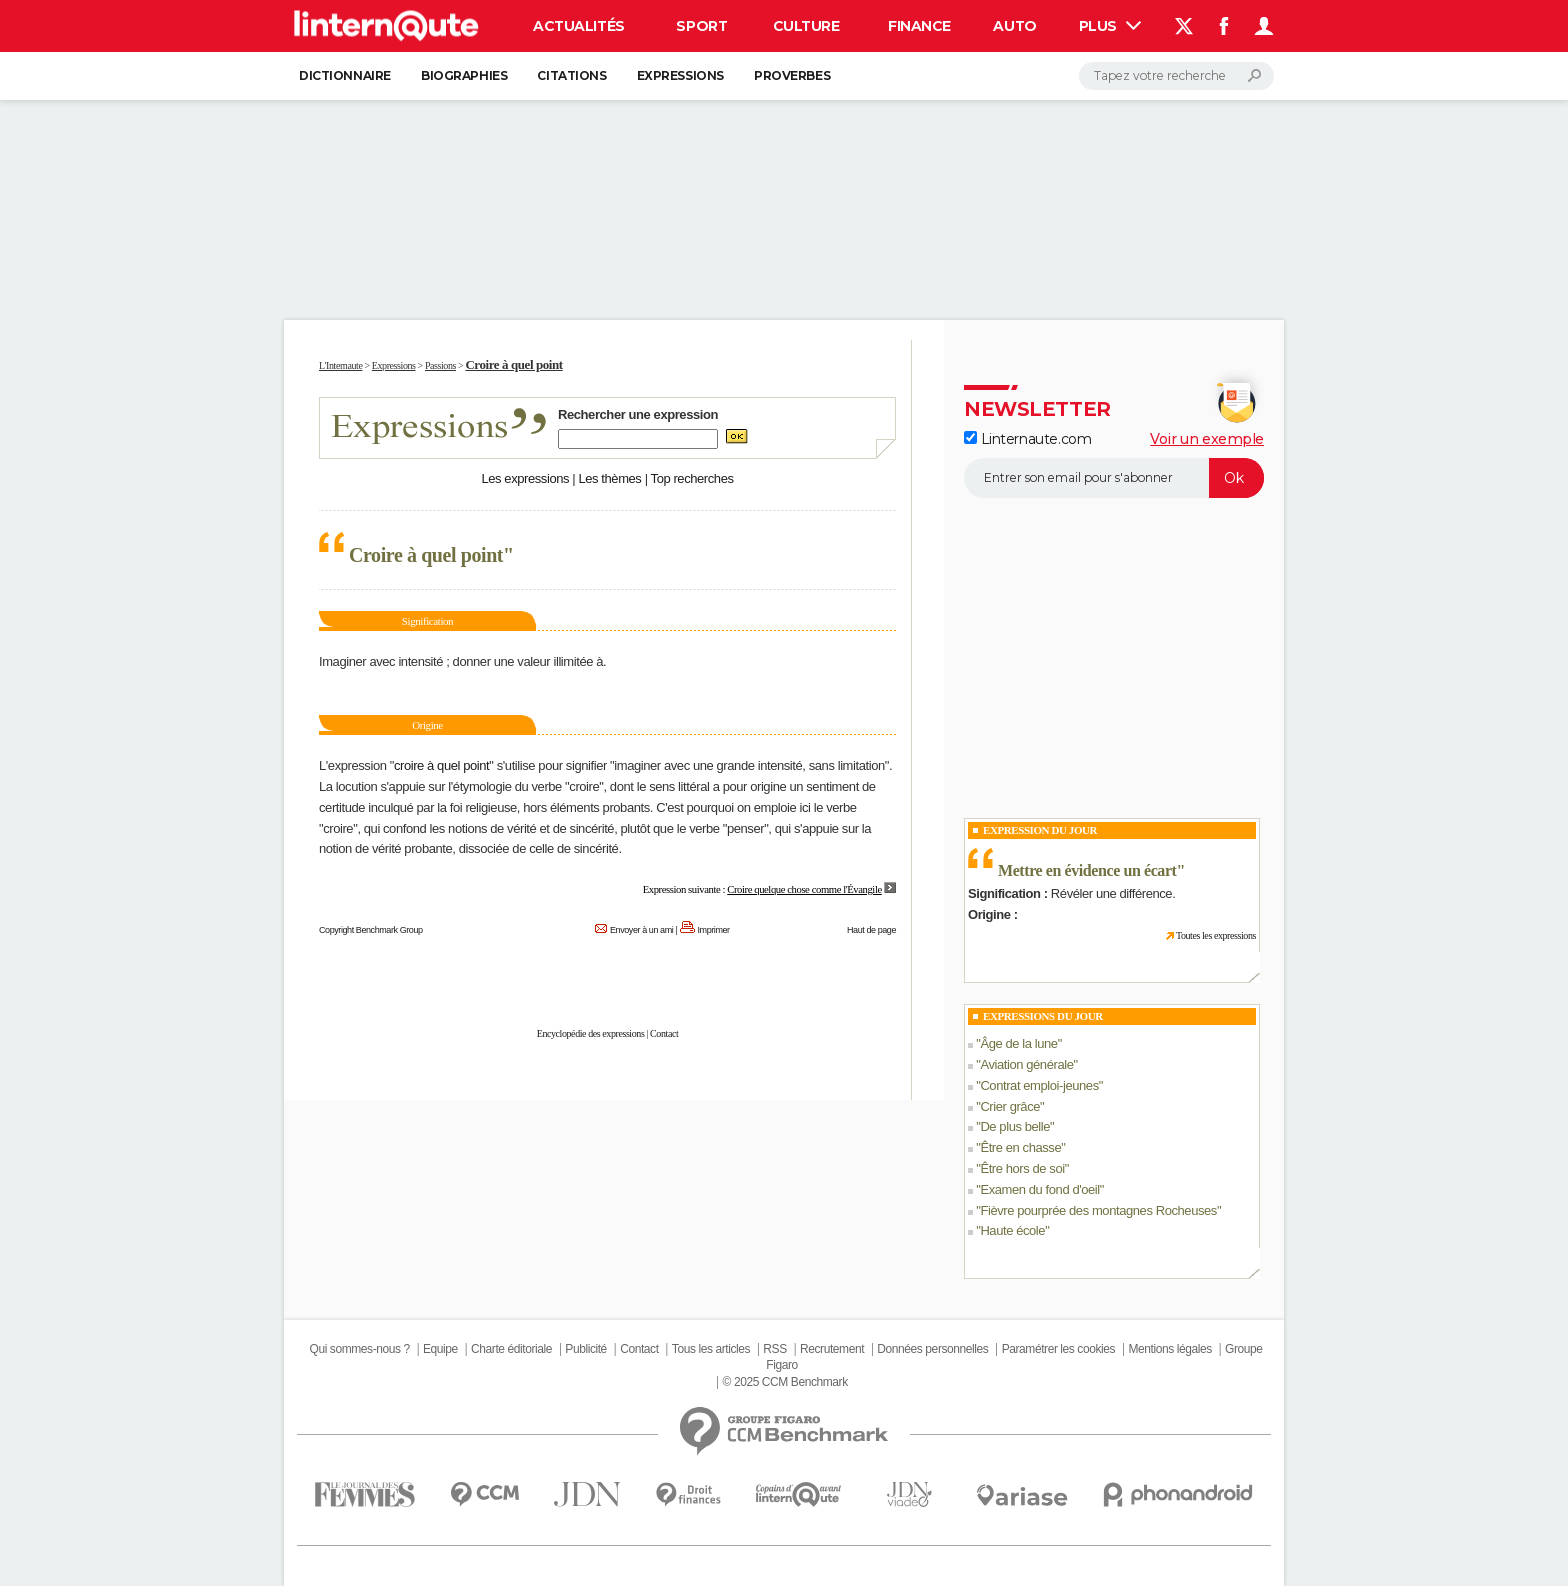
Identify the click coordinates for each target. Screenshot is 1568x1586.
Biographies (464, 75)
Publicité (586, 1349)
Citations (571, 75)
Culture (806, 26)
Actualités (579, 26)
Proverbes (792, 75)
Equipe (440, 1349)
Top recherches (692, 478)
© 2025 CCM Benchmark (785, 1382)
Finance (919, 26)
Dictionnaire (345, 75)
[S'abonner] (1114, 478)
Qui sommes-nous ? (359, 1349)
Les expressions (525, 478)
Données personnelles (932, 1349)
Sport (701, 26)
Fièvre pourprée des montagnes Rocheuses (1098, 1210)
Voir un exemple (1207, 439)
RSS (774, 1349)
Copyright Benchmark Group (371, 930)
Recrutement (832, 1349)
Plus (1110, 26)
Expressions (680, 75)
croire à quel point (441, 765)
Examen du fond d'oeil (1039, 1189)
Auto (1014, 26)
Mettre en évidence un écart (1087, 870)
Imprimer (714, 930)
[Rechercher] (1176, 76)
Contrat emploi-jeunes (1039, 1085)
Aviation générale (1026, 1064)
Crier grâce (1010, 1106)
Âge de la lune (1018, 1043)
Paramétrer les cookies (1058, 1349)
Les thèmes (609, 478)
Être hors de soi (1022, 1168)
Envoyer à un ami (641, 930)
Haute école (1012, 1230)
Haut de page (871, 930)
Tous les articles (711, 1349)
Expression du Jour (1040, 830)
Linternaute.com (1027, 439)
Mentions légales (1169, 1349)
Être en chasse (1020, 1147)
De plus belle (1015, 1126)
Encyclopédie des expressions (591, 1033)
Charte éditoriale (511, 1349)
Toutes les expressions (1216, 935)
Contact (664, 1033)
